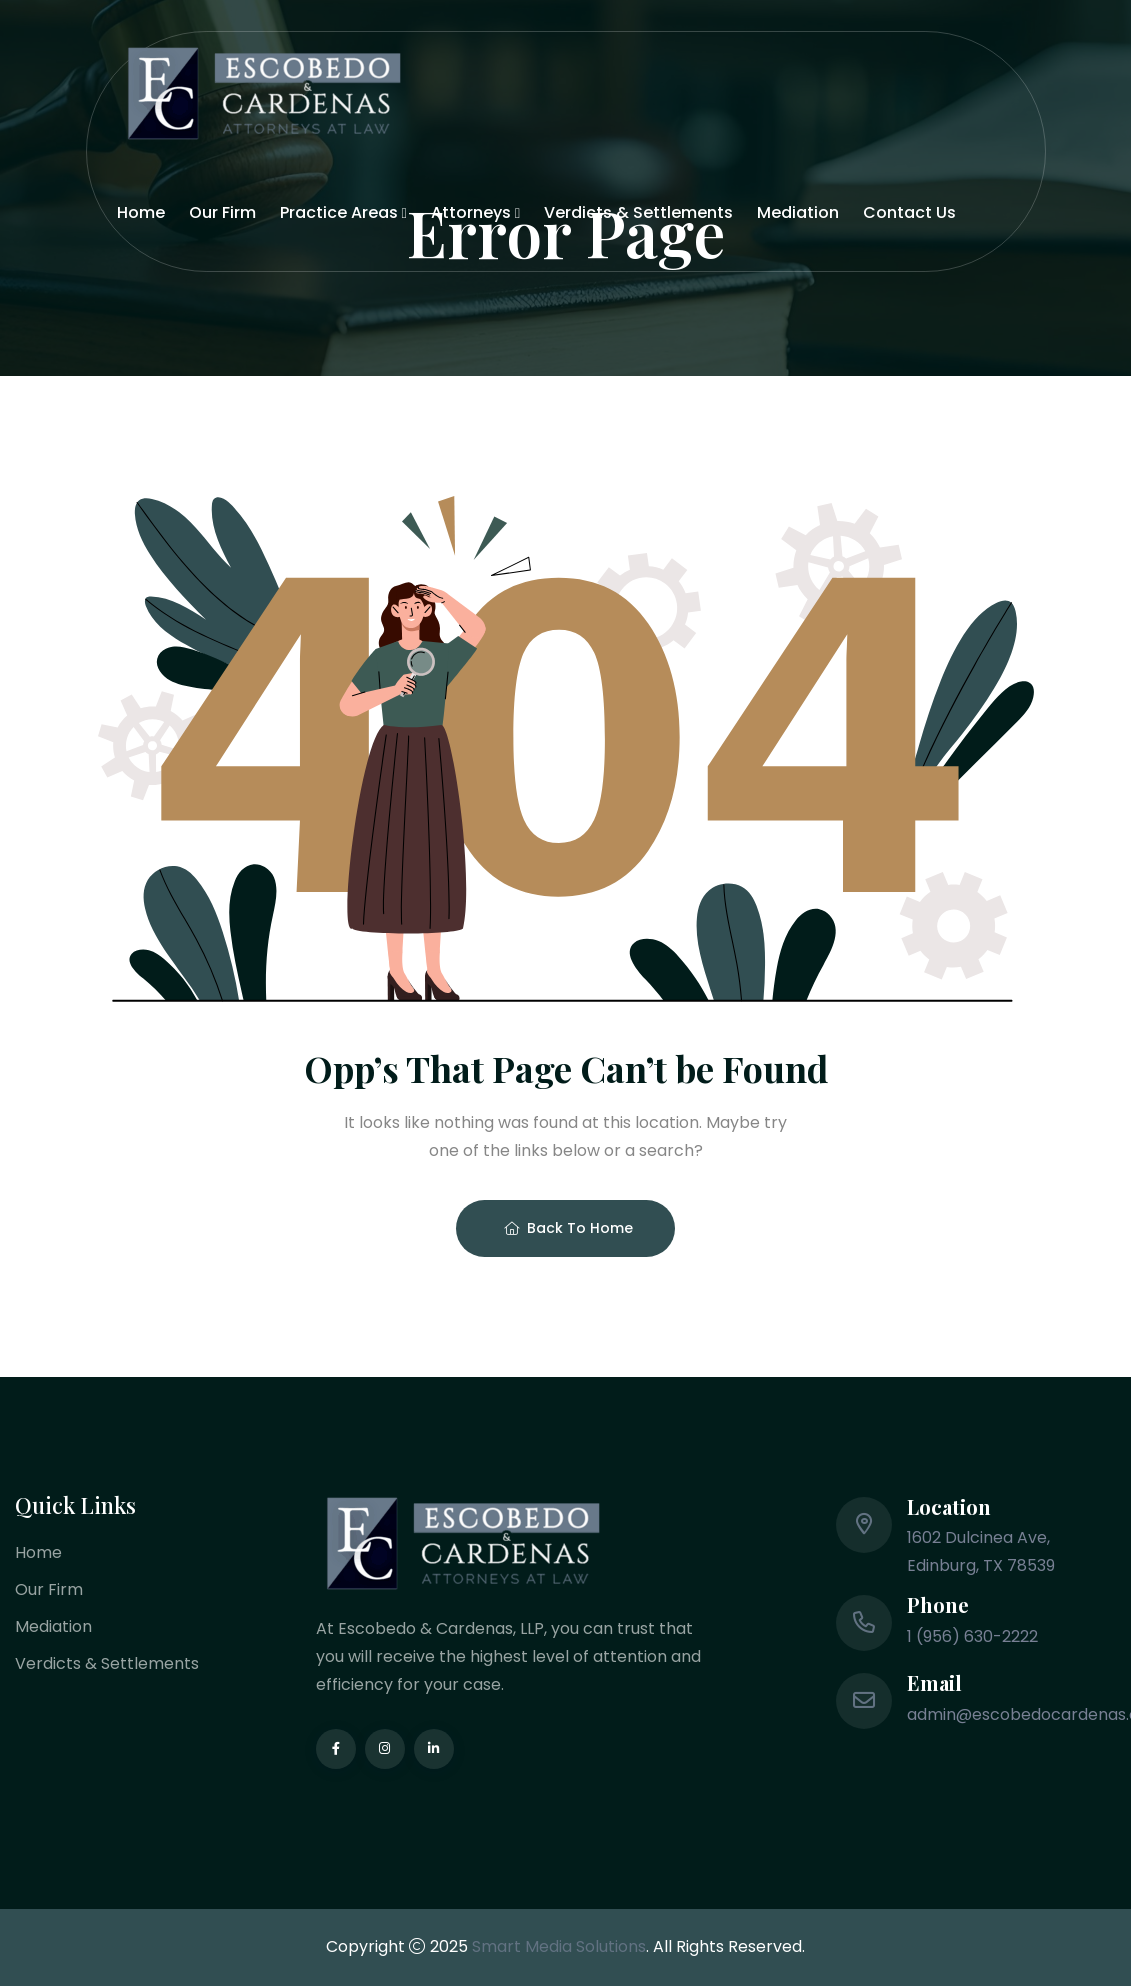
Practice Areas (339, 212)
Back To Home (568, 1228)
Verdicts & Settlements (638, 212)
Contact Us (909, 212)
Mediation (798, 212)
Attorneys (471, 212)
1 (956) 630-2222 (972, 1636)
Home (141, 212)
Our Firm (222, 212)
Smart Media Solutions (559, 1946)
